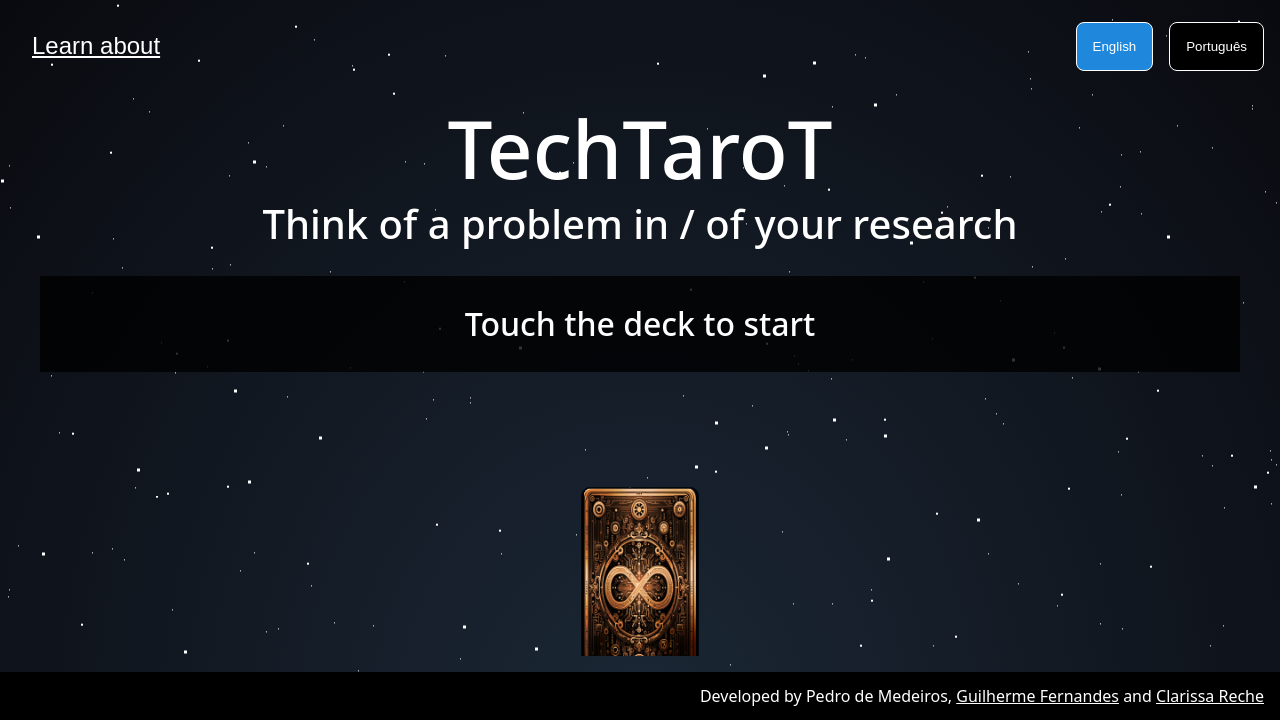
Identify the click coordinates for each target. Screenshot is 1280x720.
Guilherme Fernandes (1037, 696)
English (1115, 46)
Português (1216, 46)
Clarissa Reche (1210, 696)
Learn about (96, 45)
